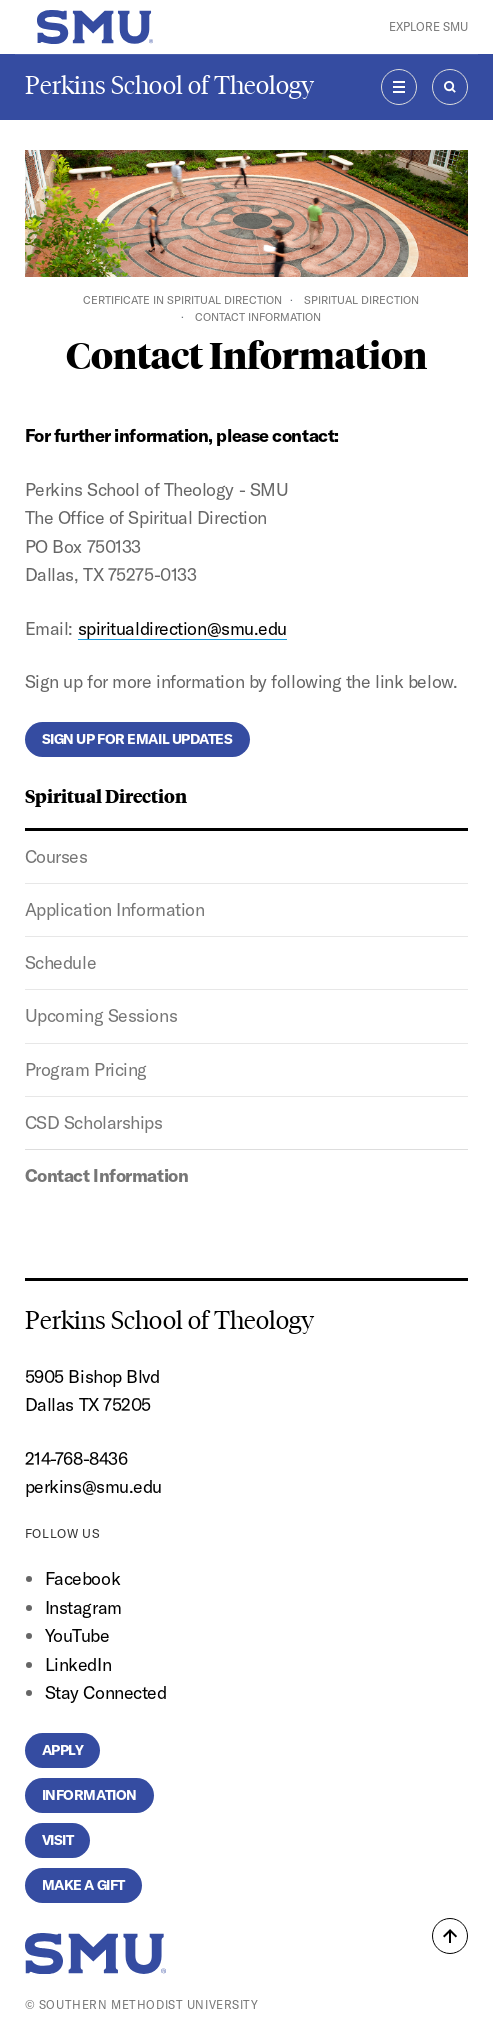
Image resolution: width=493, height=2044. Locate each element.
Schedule (60, 962)
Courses (56, 856)
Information (89, 1795)
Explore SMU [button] (428, 26)
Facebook (82, 1578)
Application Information (115, 909)
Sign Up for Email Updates (137, 739)
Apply (63, 1750)
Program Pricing (86, 1069)
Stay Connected (106, 1692)
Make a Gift (83, 1885)
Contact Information (107, 1175)
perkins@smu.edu (93, 1486)
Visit (58, 1840)
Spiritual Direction (361, 300)
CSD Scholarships (94, 1122)
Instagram (83, 1607)
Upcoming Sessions (101, 1015)
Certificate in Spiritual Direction (182, 300)
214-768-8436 (76, 1458)
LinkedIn (78, 1664)
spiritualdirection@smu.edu (182, 628)
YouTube (77, 1635)
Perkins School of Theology (169, 85)
